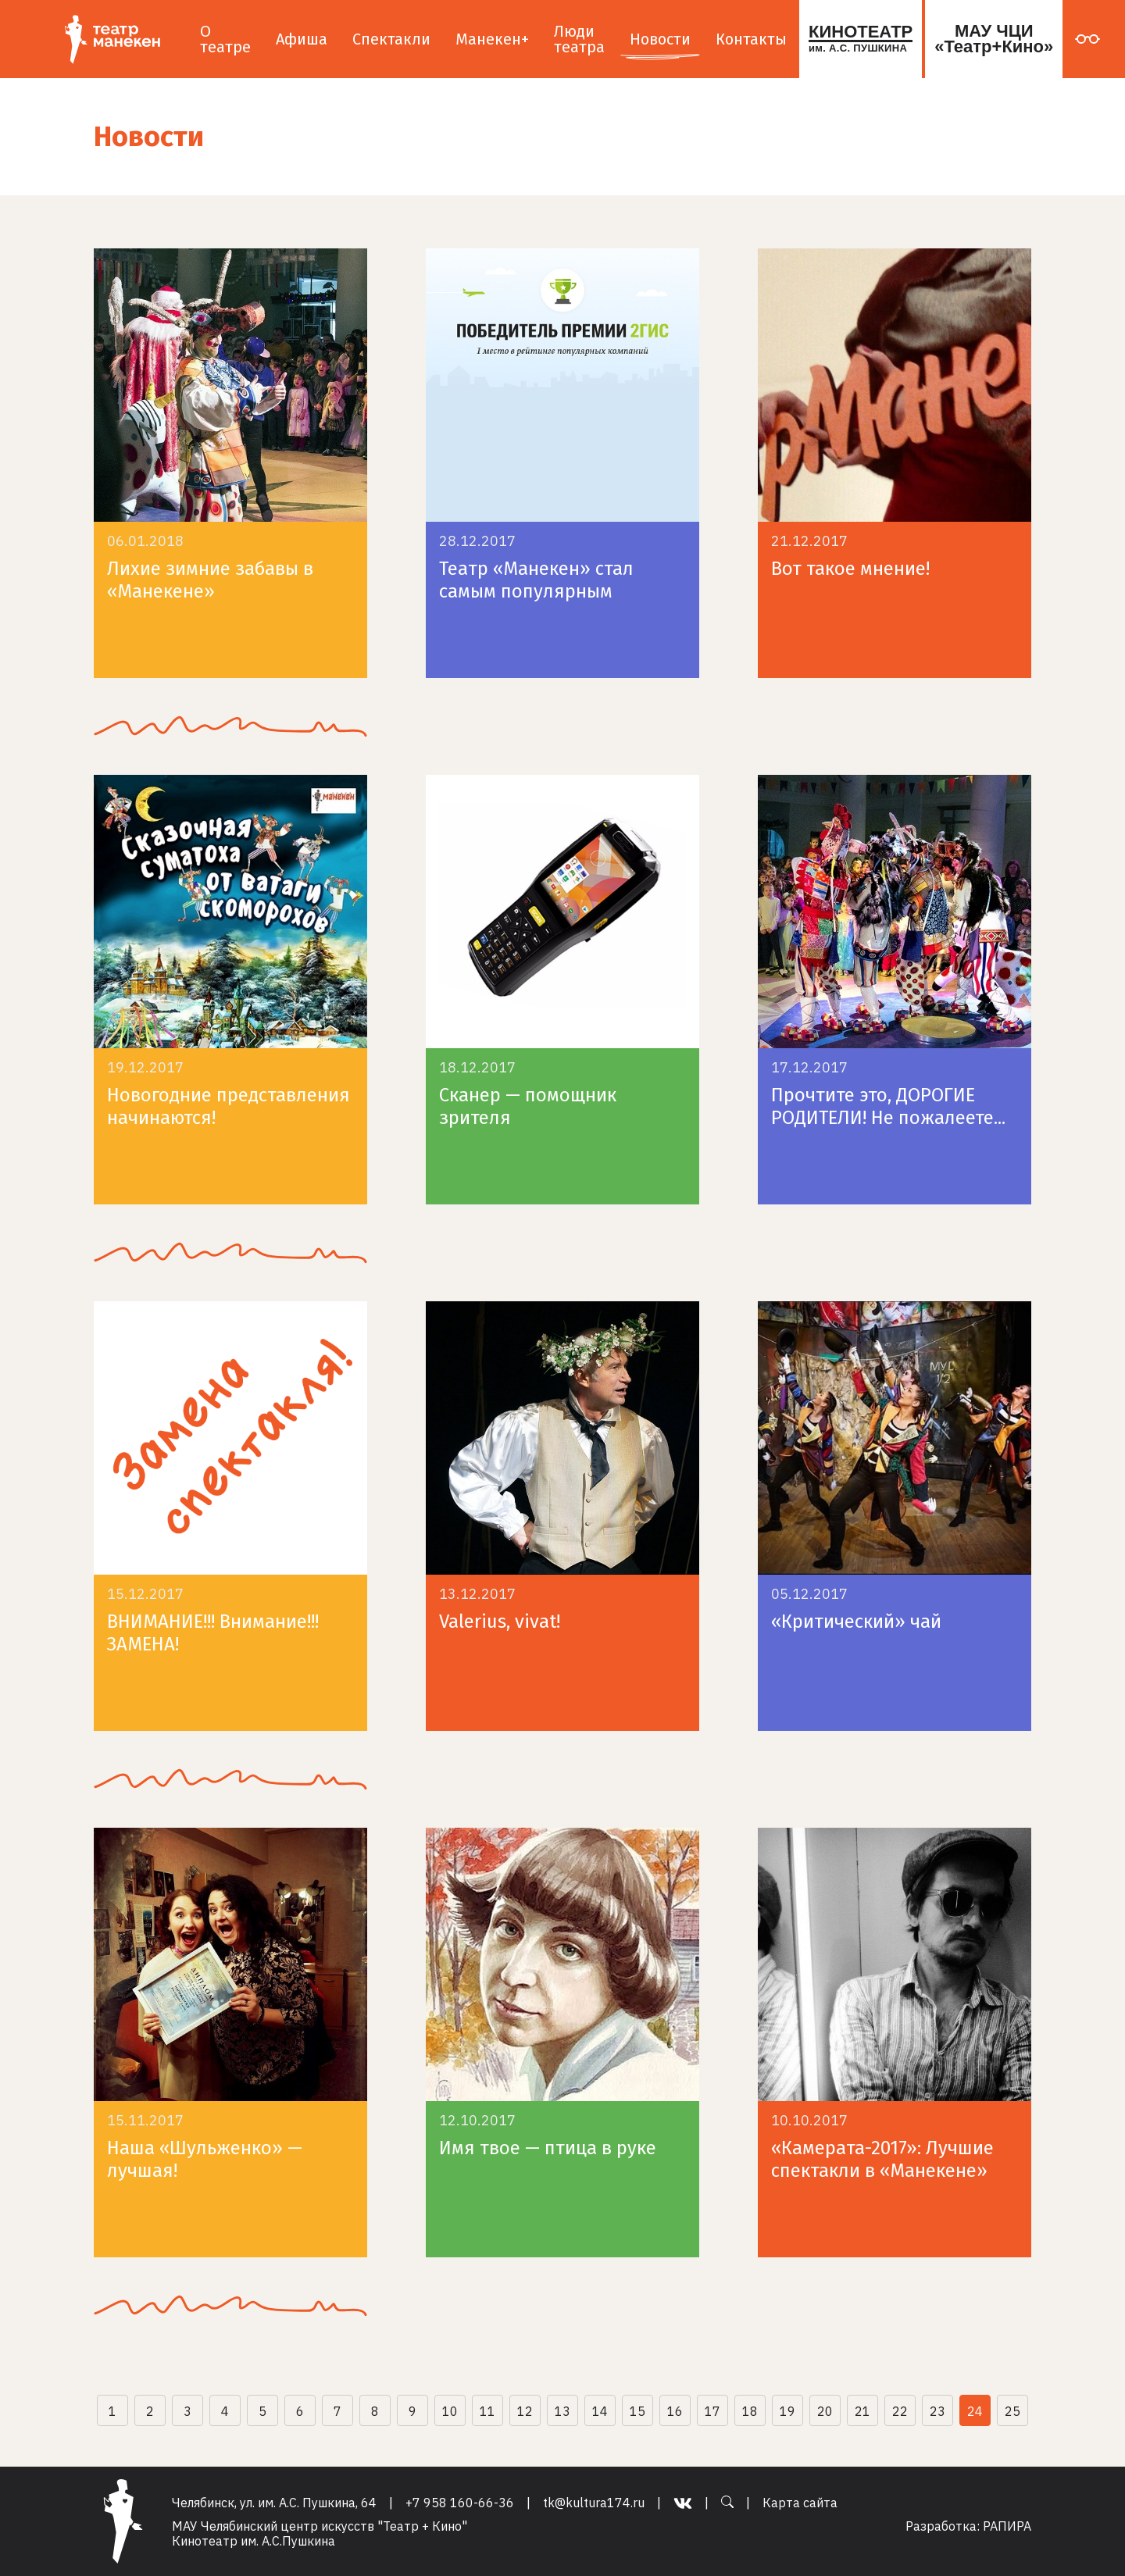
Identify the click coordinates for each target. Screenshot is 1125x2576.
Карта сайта (800, 2503)
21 (862, 2411)
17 (712, 2411)
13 (562, 2411)
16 (675, 2411)
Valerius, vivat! (499, 1621)
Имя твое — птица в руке (547, 2148)
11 (487, 2411)
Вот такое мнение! (850, 569)
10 (450, 2411)
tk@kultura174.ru (594, 2503)
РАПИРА (1007, 2526)
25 (1012, 2411)
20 (825, 2411)
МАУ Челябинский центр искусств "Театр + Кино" (319, 2526)
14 (600, 2411)
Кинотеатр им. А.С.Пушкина (253, 2541)
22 (900, 2411)
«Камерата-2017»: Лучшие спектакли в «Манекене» (882, 2159)
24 (975, 2411)
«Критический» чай (856, 1621)
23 (937, 2411)
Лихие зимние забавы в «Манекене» (210, 580)
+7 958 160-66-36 (459, 2503)
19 (787, 2411)
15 (637, 2411)
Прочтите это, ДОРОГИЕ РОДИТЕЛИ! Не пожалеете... (888, 1106)
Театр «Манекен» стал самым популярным (536, 580)
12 (525, 2411)
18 (750, 2411)
